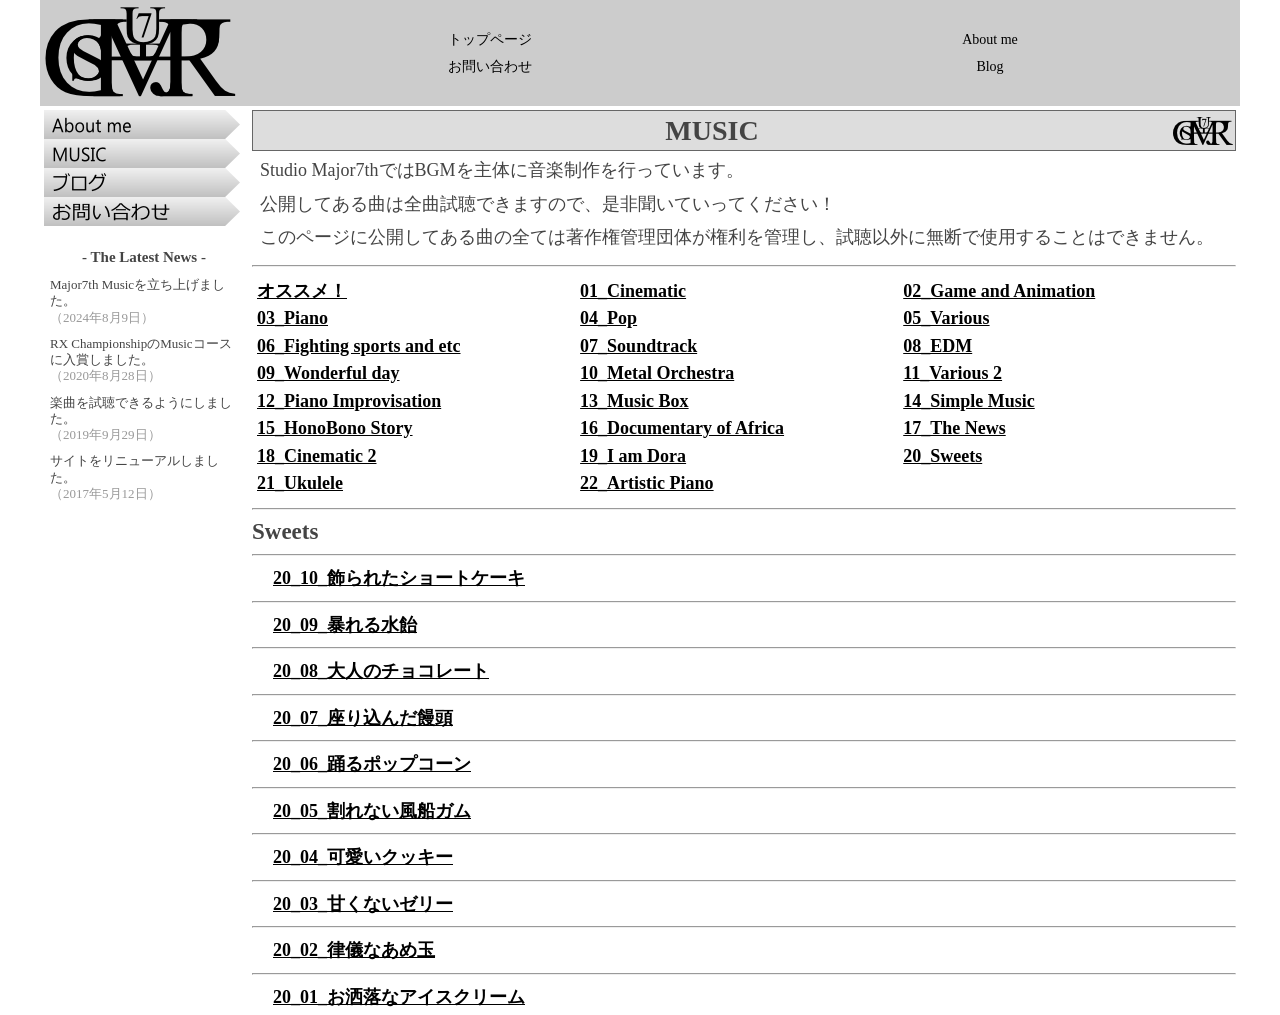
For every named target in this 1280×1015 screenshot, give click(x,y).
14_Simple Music (969, 401)
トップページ (490, 39)
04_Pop (608, 318)
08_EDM (937, 346)
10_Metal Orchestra (657, 373)
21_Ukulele (300, 483)
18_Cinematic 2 (316, 456)
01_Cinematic (633, 291)
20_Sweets (942, 456)
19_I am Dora (633, 456)
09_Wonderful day (328, 373)
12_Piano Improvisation (349, 401)
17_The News (954, 428)
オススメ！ (302, 291)
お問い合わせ (490, 66)
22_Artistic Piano (646, 483)
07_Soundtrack (638, 346)
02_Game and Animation (999, 291)
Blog (989, 66)
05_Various (946, 318)
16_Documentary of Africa (682, 428)
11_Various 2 (952, 373)
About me (990, 39)
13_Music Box (634, 401)
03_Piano (292, 318)
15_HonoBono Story (335, 428)
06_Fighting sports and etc (359, 346)
